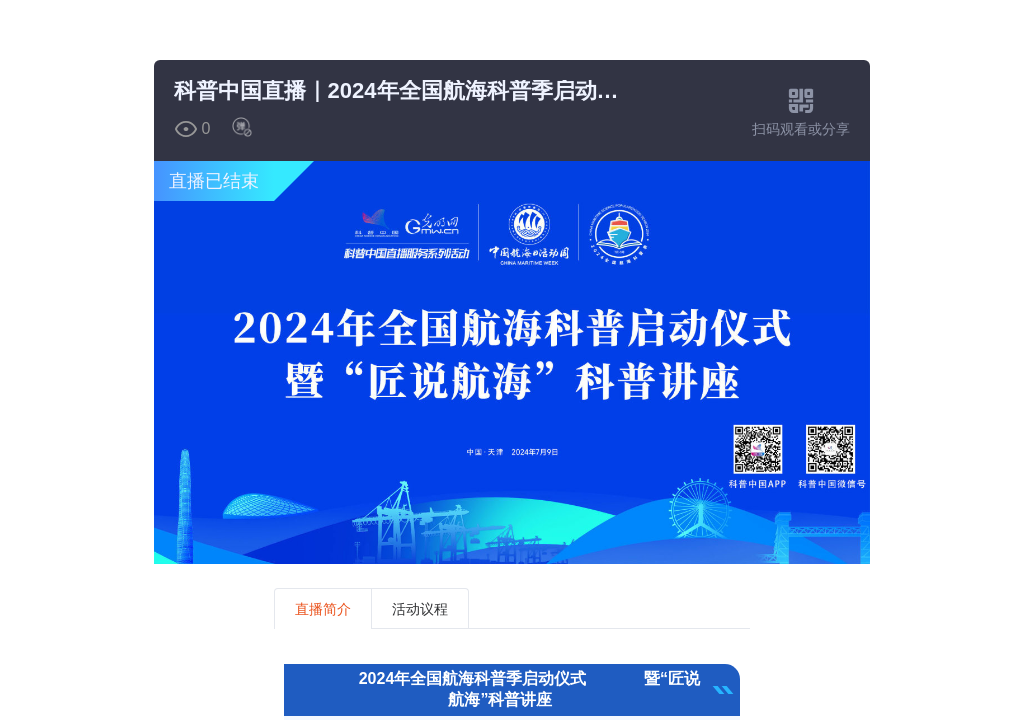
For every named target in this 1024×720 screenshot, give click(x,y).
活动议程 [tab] (420, 609)
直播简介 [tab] (323, 609)
